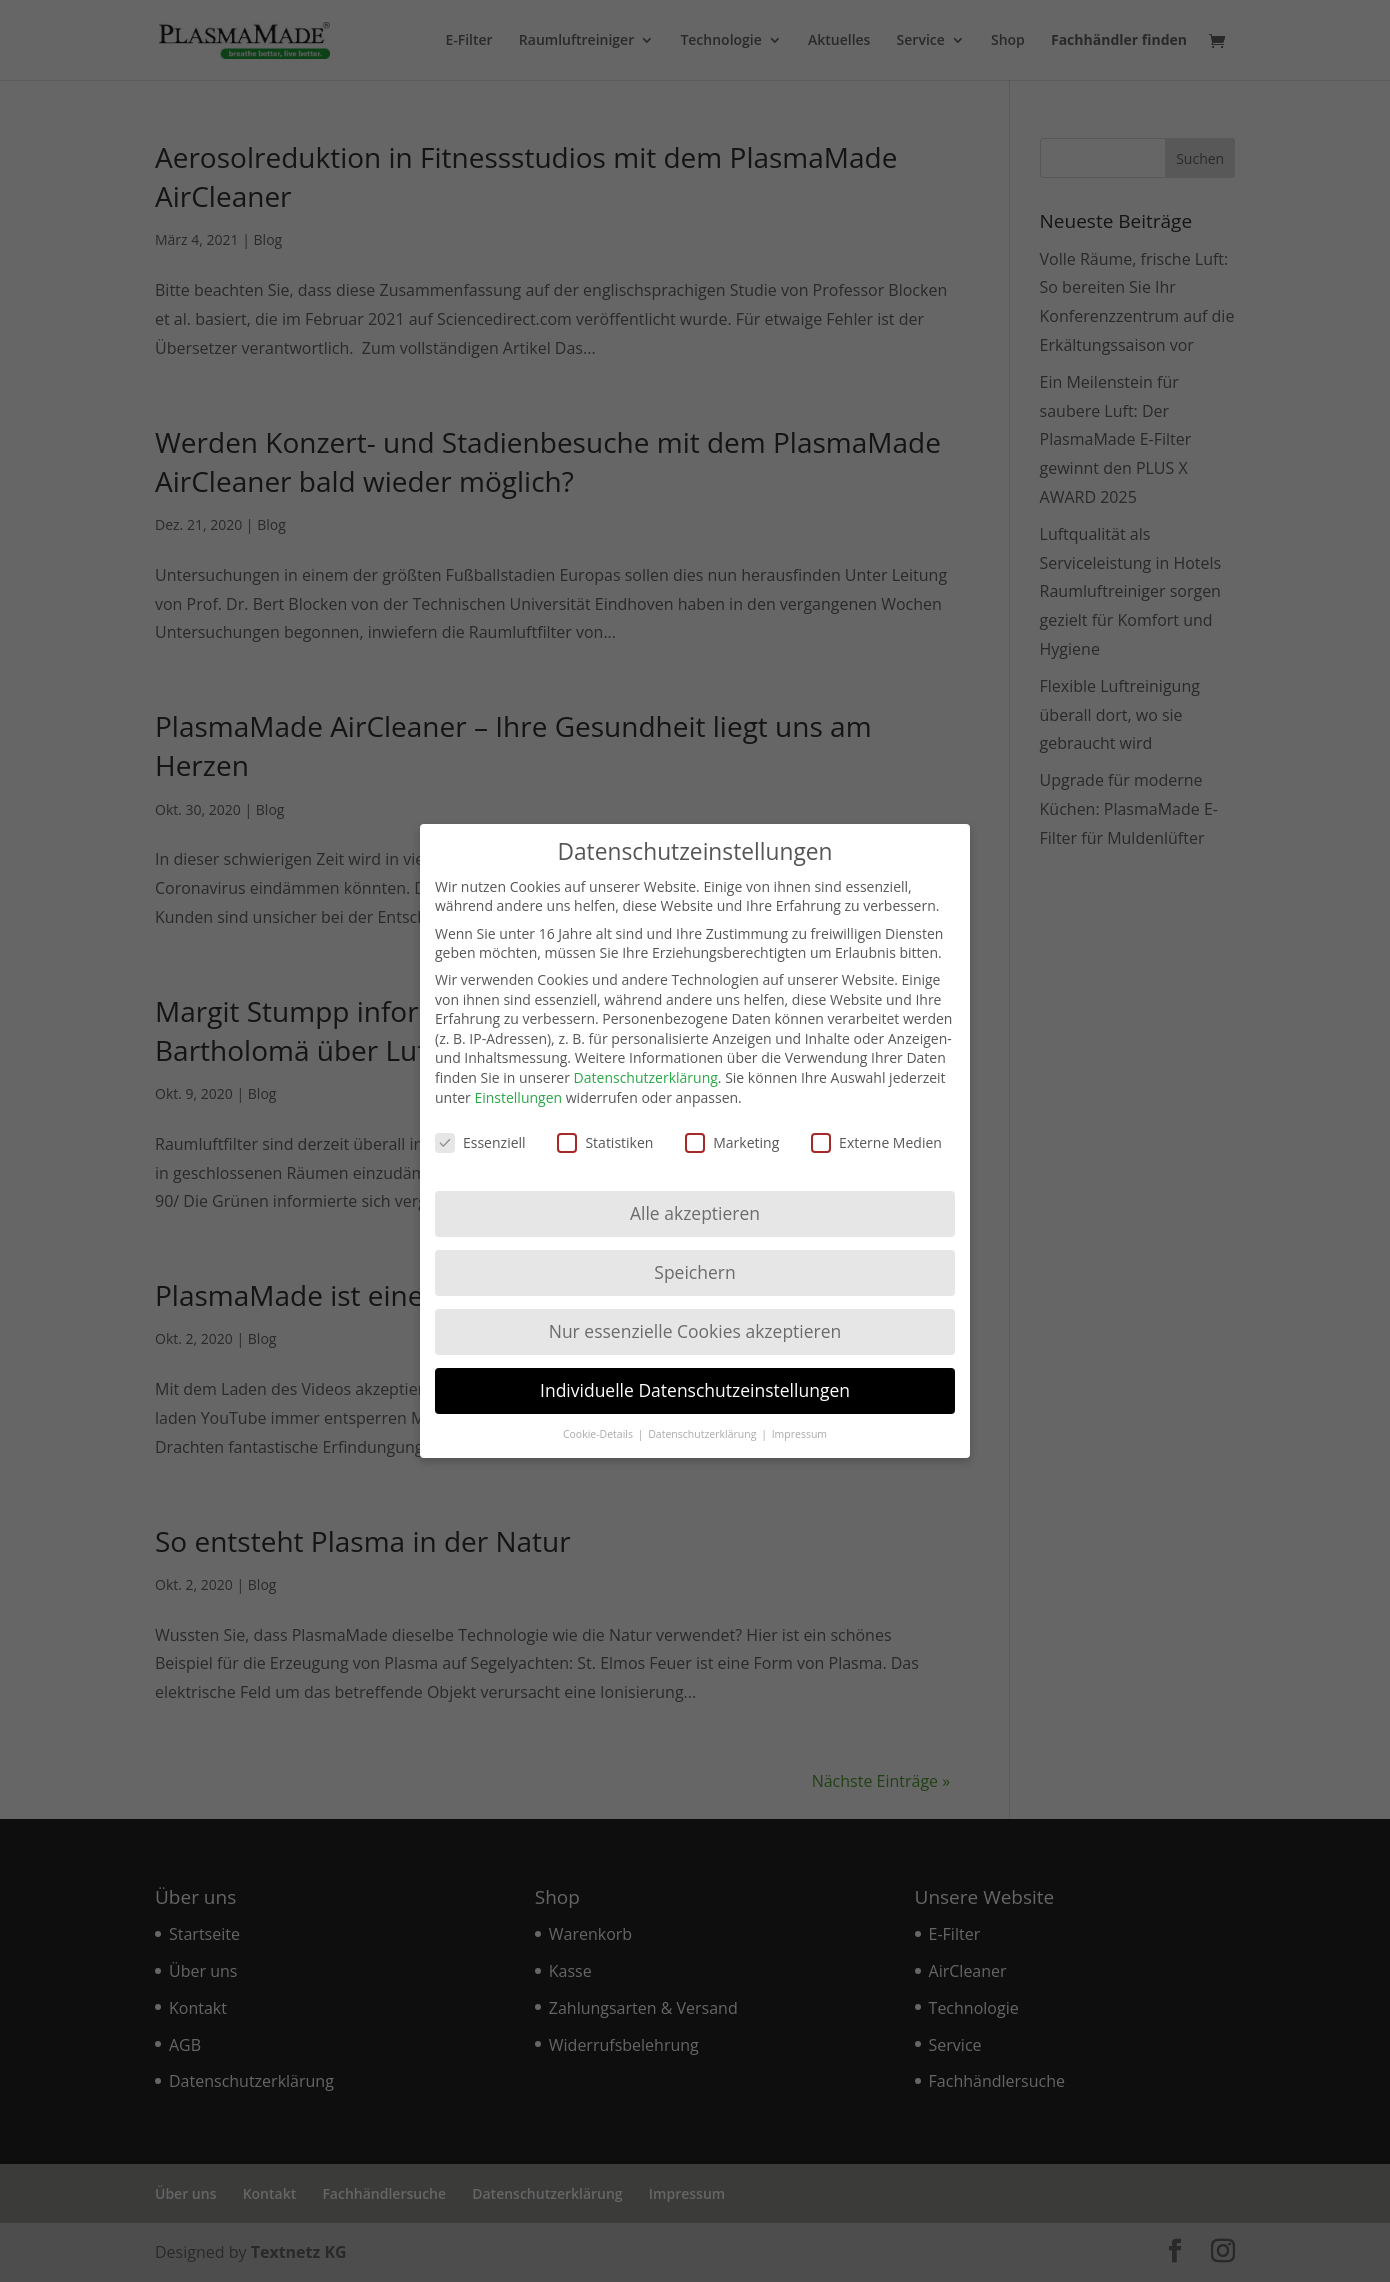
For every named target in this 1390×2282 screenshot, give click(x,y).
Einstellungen (518, 1078)
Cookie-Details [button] (599, 1415)
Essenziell (480, 1124)
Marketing (732, 1124)
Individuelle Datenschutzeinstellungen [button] (695, 1372)
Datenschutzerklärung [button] (703, 1415)
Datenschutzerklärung (646, 1059)
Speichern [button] (694, 1254)
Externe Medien (876, 1124)
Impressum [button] (799, 1415)
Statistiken (605, 1124)
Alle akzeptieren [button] (695, 1195)
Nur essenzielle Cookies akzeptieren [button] (695, 1313)
